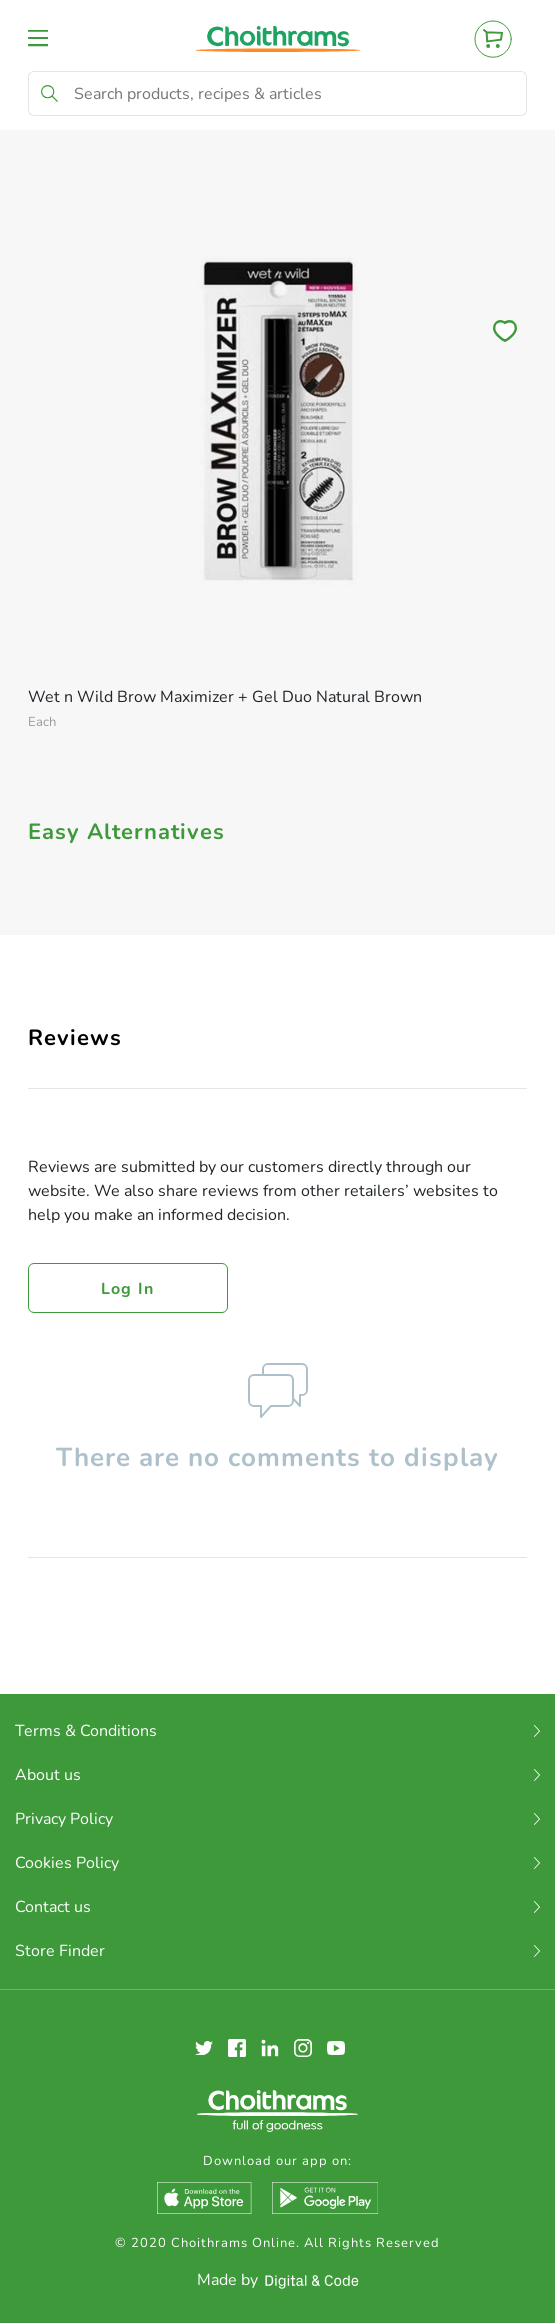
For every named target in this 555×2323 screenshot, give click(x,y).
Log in (128, 1289)
